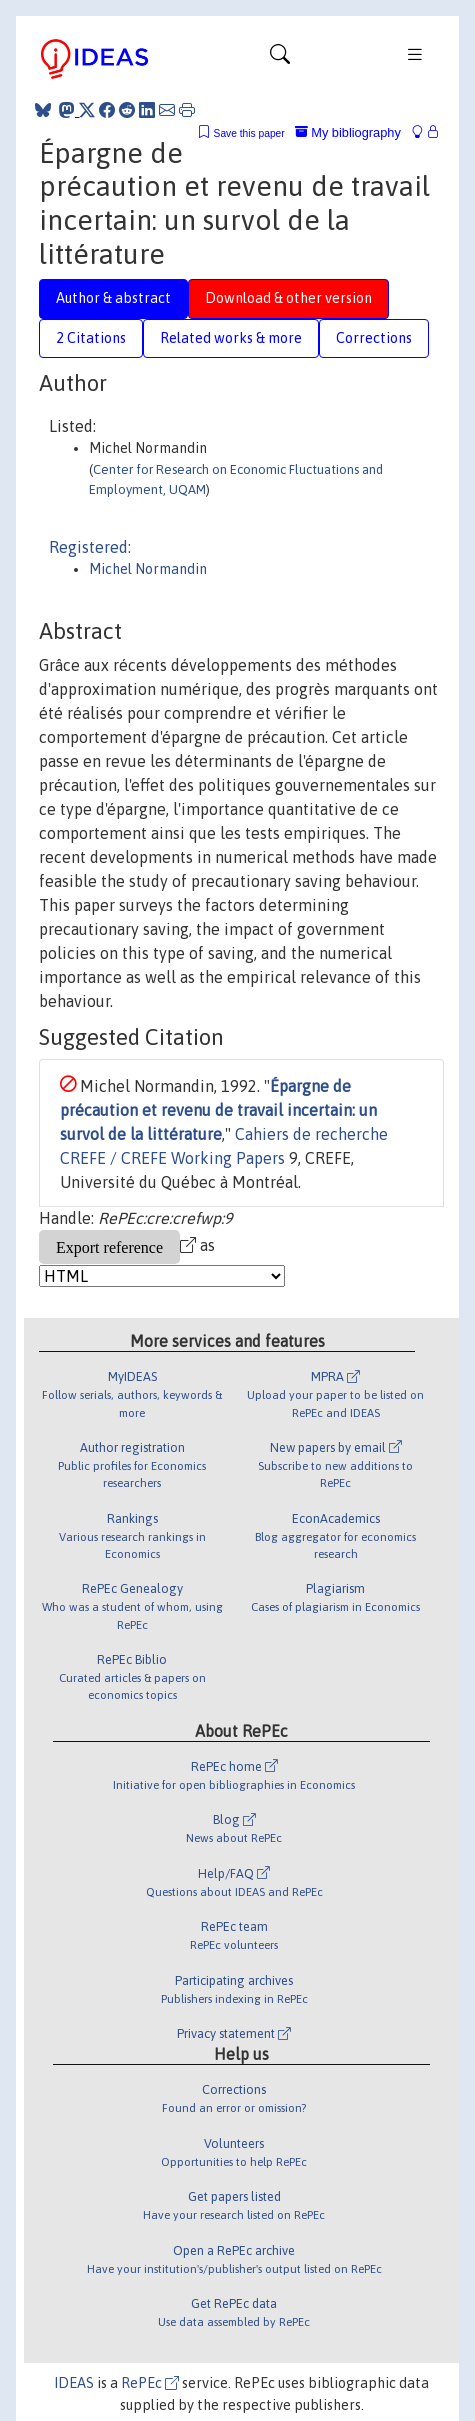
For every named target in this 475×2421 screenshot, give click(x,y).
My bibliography (348, 132)
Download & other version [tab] (288, 298)
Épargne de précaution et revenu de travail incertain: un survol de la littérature (218, 1110)
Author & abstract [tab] (113, 298)
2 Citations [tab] (91, 338)
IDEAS (74, 2383)
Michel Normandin (148, 569)
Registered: (90, 547)
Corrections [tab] (374, 338)
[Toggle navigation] (280, 59)
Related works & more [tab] (231, 338)
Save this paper (249, 133)
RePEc (150, 2383)
